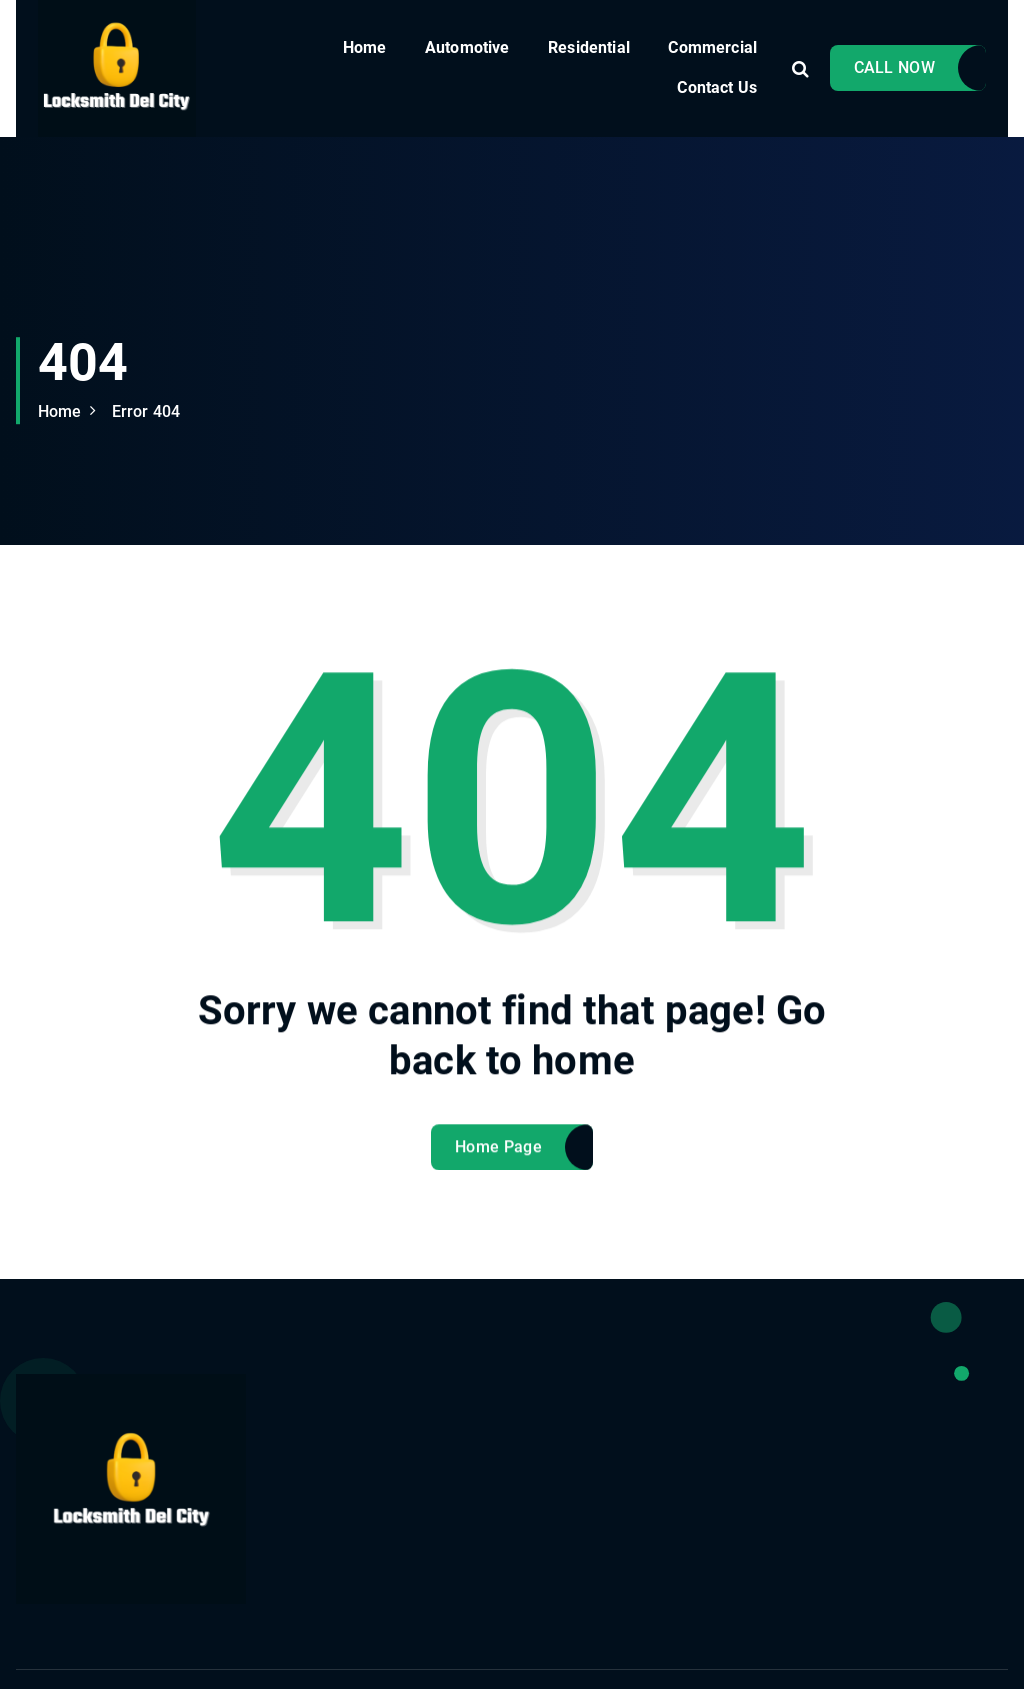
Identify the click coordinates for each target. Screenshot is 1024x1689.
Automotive (467, 47)
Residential (589, 47)
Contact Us (717, 87)
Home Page (498, 1162)
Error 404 (146, 411)
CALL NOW (894, 67)
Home (365, 47)
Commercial (712, 47)
